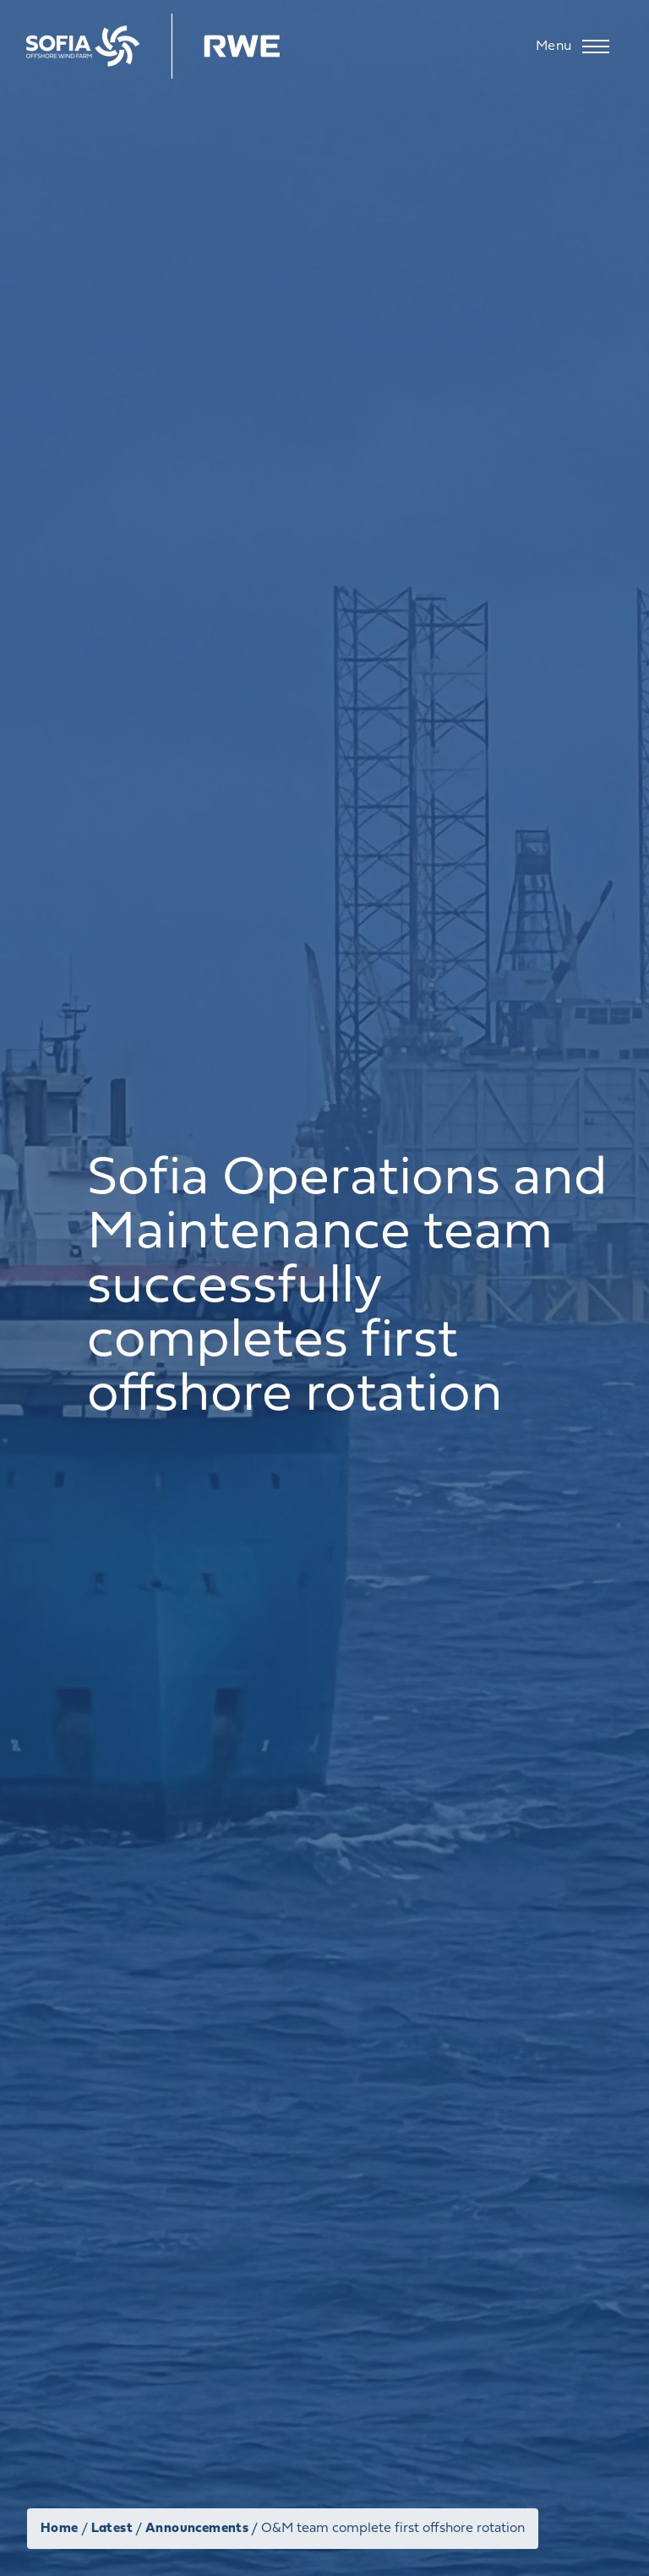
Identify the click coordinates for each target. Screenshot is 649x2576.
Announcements (196, 2528)
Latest (112, 2528)
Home (60, 2528)
